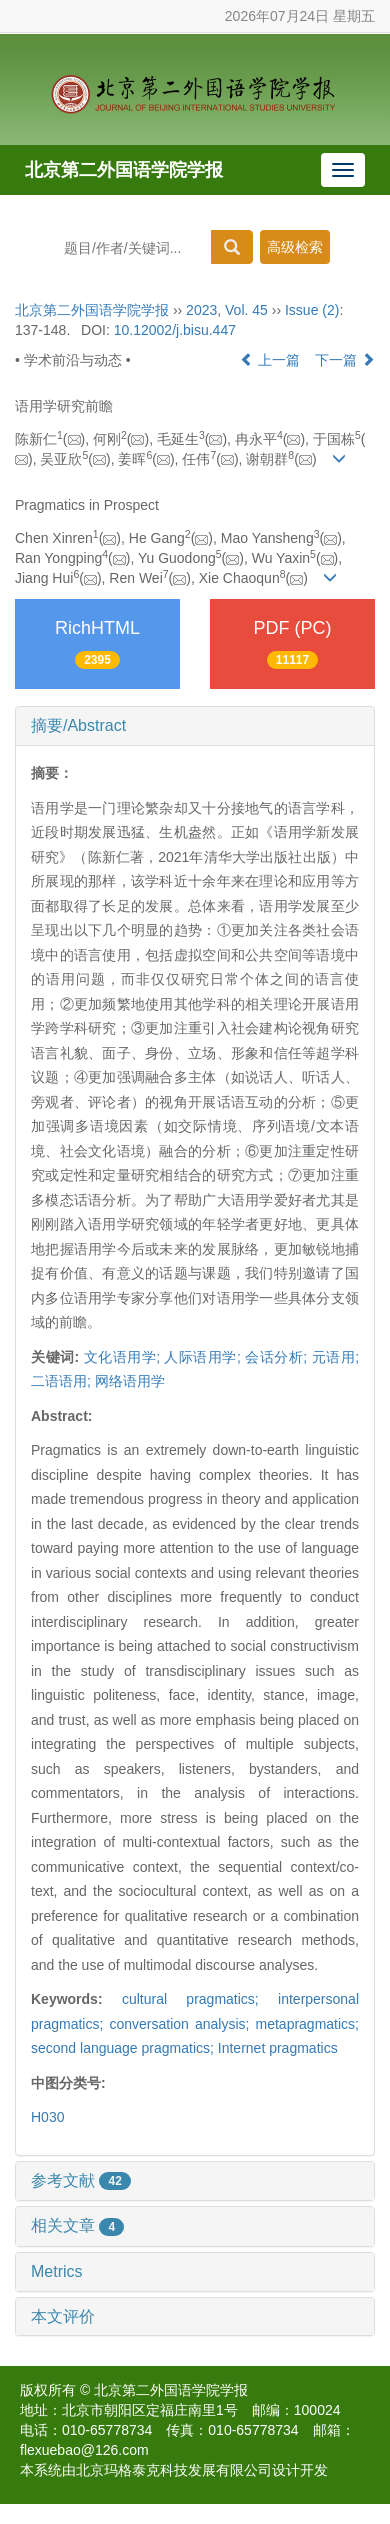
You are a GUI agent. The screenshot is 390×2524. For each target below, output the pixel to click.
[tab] (195, 726)
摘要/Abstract (78, 725)
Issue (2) (312, 310)
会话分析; (276, 1357)
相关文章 (77, 2225)
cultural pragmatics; (200, 1999)
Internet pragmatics (278, 2048)
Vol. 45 (246, 310)
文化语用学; (122, 1357)
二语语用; (61, 1381)
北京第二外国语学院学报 (124, 170)
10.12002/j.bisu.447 (175, 330)
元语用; (335, 1357)
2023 (201, 310)
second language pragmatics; (124, 2048)
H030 (47, 2117)
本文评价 (63, 2316)
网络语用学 (130, 1381)
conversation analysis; (182, 2024)
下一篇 (345, 360)
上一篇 (270, 360)
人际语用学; (202, 1357)
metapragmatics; (307, 2024)
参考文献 (81, 2180)
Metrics (57, 2271)
